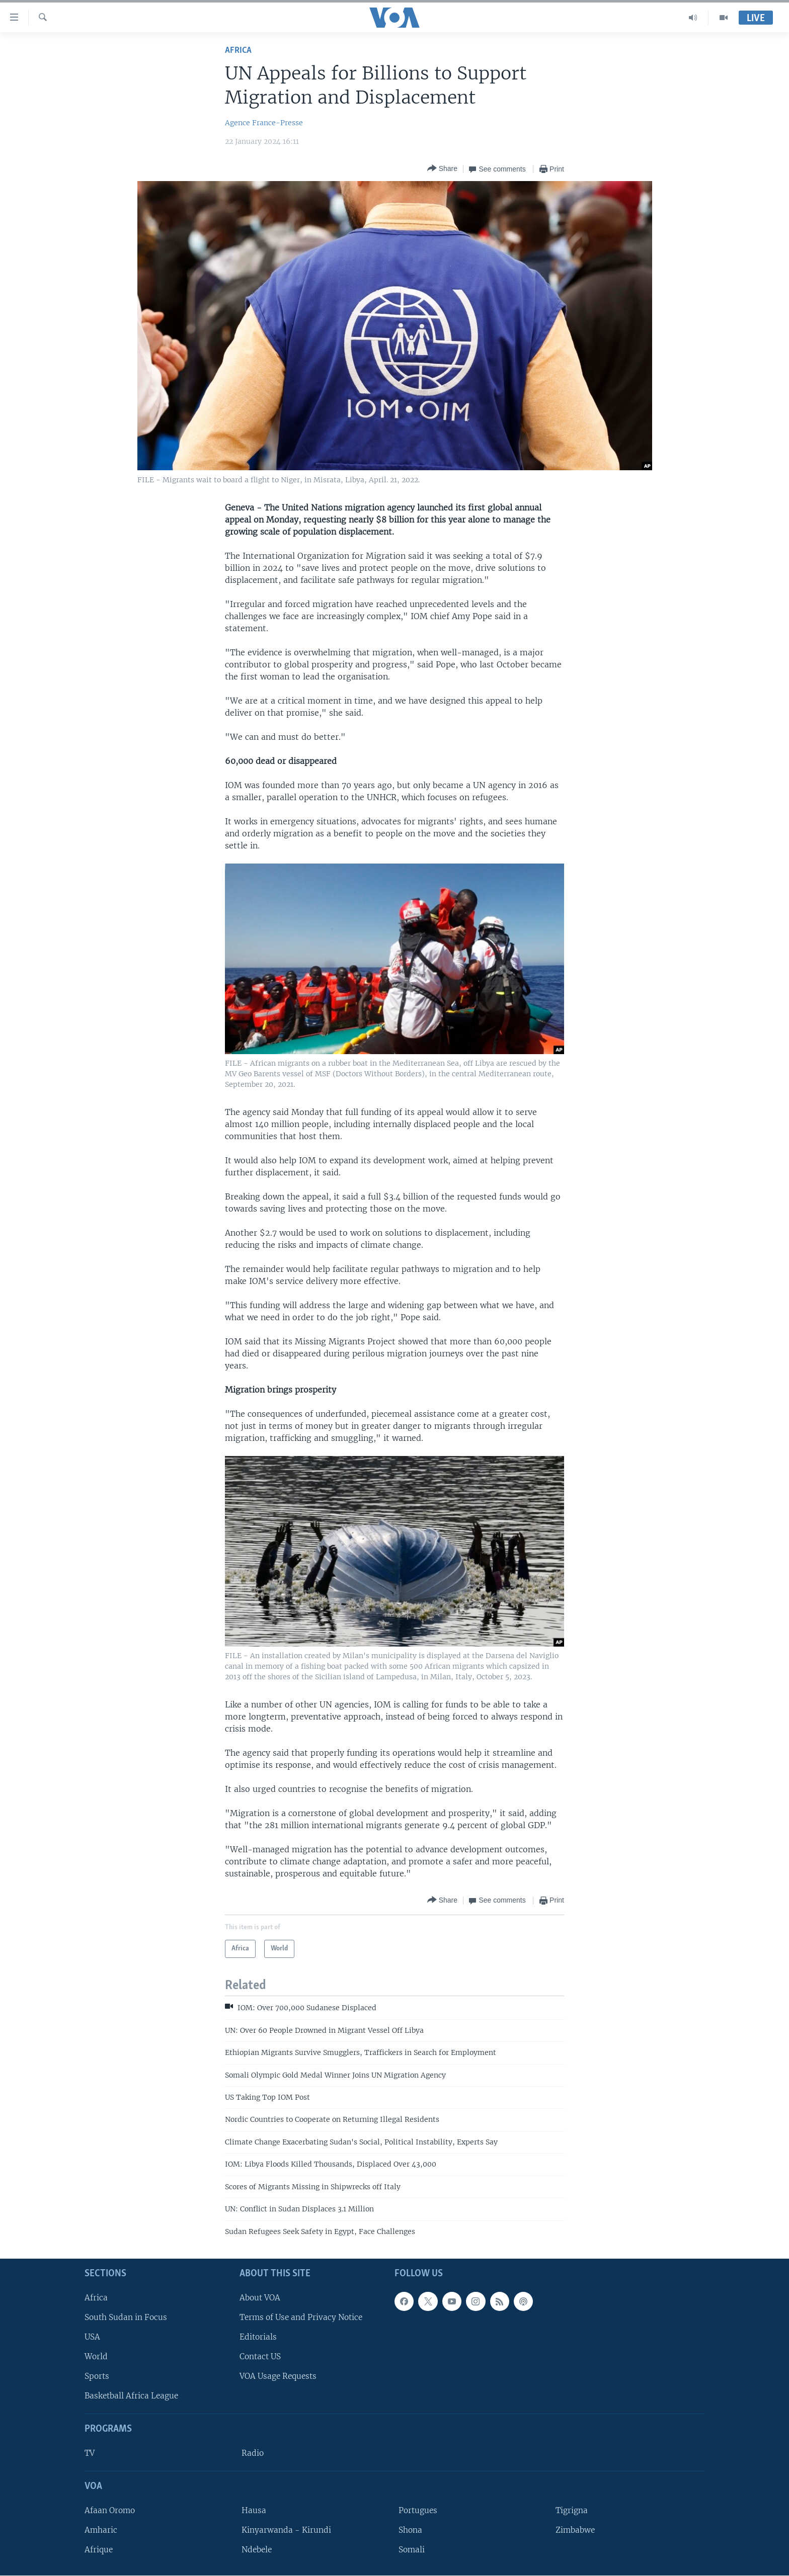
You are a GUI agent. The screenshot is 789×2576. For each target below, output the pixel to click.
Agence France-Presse (264, 122)
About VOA (260, 2297)
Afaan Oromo (110, 2510)
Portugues (418, 2510)
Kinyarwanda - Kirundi (286, 2530)
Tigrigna (572, 2510)
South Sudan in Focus (126, 2317)
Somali (412, 2549)
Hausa (254, 2510)
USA (92, 2337)
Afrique (99, 2549)
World (96, 2356)
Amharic (101, 2530)
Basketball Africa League (131, 2395)
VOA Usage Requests (278, 2376)
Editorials (258, 2337)
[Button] (442, 168)
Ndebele (257, 2549)
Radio (253, 2453)
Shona (410, 2530)
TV (90, 2453)
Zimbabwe (575, 2530)
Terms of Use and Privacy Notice (301, 2317)
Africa (238, 50)
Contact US (260, 2356)
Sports (97, 2376)
